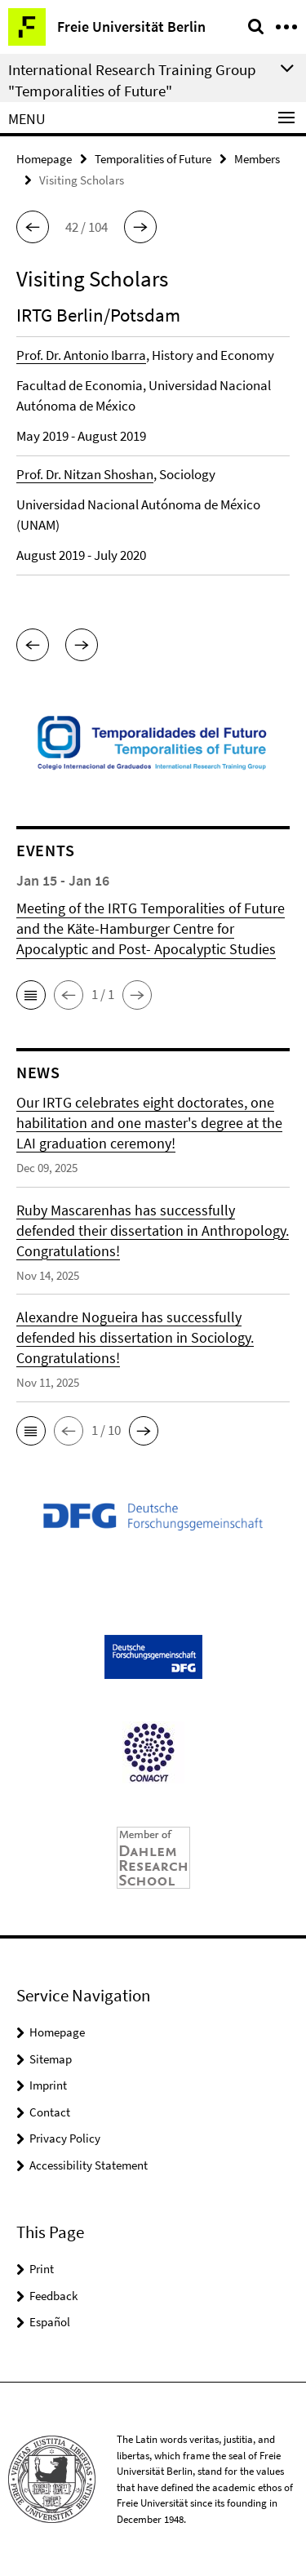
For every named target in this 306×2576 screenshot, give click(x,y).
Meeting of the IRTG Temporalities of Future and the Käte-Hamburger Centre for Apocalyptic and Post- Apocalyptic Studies (150, 928)
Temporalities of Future (153, 159)
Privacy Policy (64, 2138)
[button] (32, 227)
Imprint (48, 2085)
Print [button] (41, 2268)
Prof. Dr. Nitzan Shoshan (84, 474)
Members (257, 159)
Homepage (44, 159)
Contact (49, 2112)
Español (49, 2322)
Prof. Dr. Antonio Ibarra (81, 355)
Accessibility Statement (88, 2165)
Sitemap (50, 2059)
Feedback (53, 2295)
